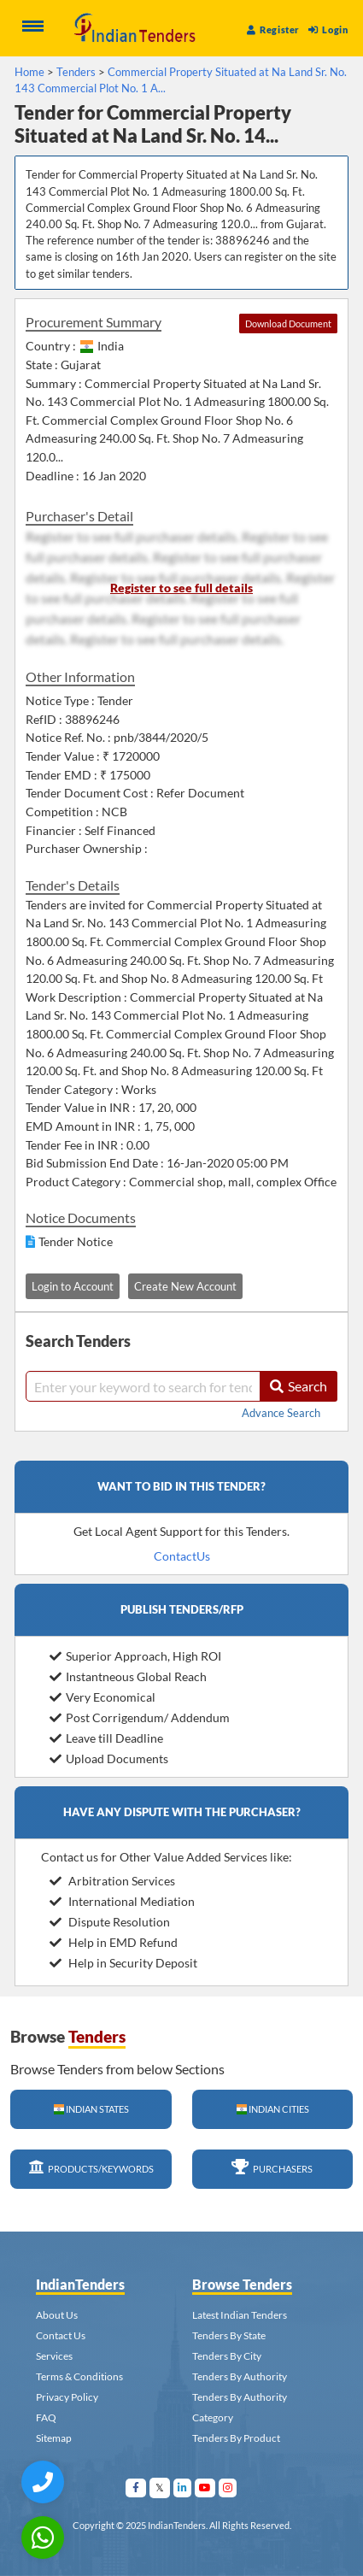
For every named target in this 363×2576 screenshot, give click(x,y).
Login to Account (73, 1286)
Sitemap (54, 2438)
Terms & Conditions (79, 2376)
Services (54, 2356)
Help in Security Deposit (123, 1963)
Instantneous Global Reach (128, 1676)
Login (328, 29)
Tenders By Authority (239, 2376)
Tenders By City (226, 2356)
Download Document (288, 323)
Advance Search (281, 1413)
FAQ (46, 2417)
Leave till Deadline (106, 1738)
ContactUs (182, 1556)
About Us (57, 2314)
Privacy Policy (67, 2397)
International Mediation (122, 1901)
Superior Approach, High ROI (135, 1656)
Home (29, 72)
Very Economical (102, 1697)
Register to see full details (181, 587)
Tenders (76, 72)
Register (273, 29)
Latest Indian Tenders (239, 2314)
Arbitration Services (112, 1880)
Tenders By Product (236, 2438)
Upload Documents (109, 1758)
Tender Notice (75, 1241)
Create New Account (185, 1286)
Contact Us (60, 2335)
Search (298, 1386)
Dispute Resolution (110, 1921)
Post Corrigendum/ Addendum (140, 1717)
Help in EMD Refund (114, 1942)
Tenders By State (229, 2335)
